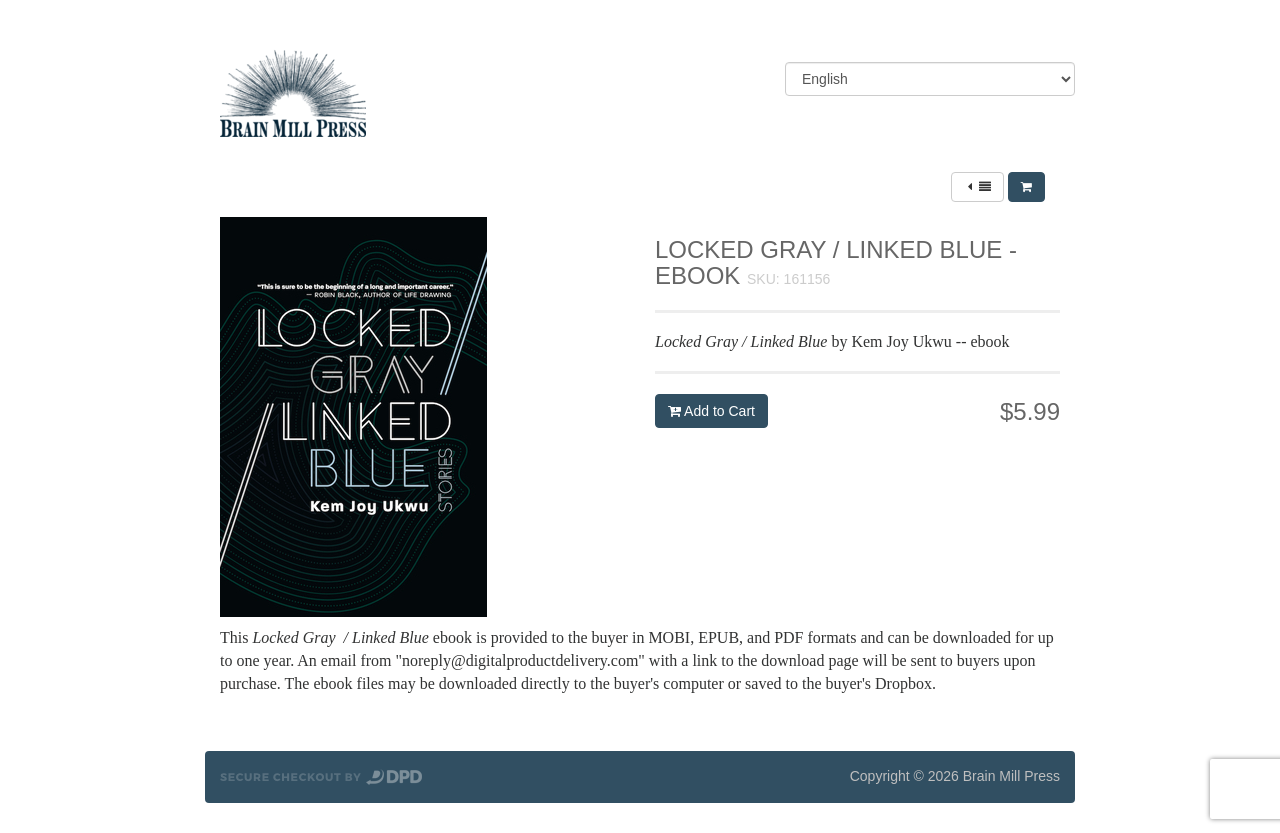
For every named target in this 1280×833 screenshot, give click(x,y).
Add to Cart (711, 411)
